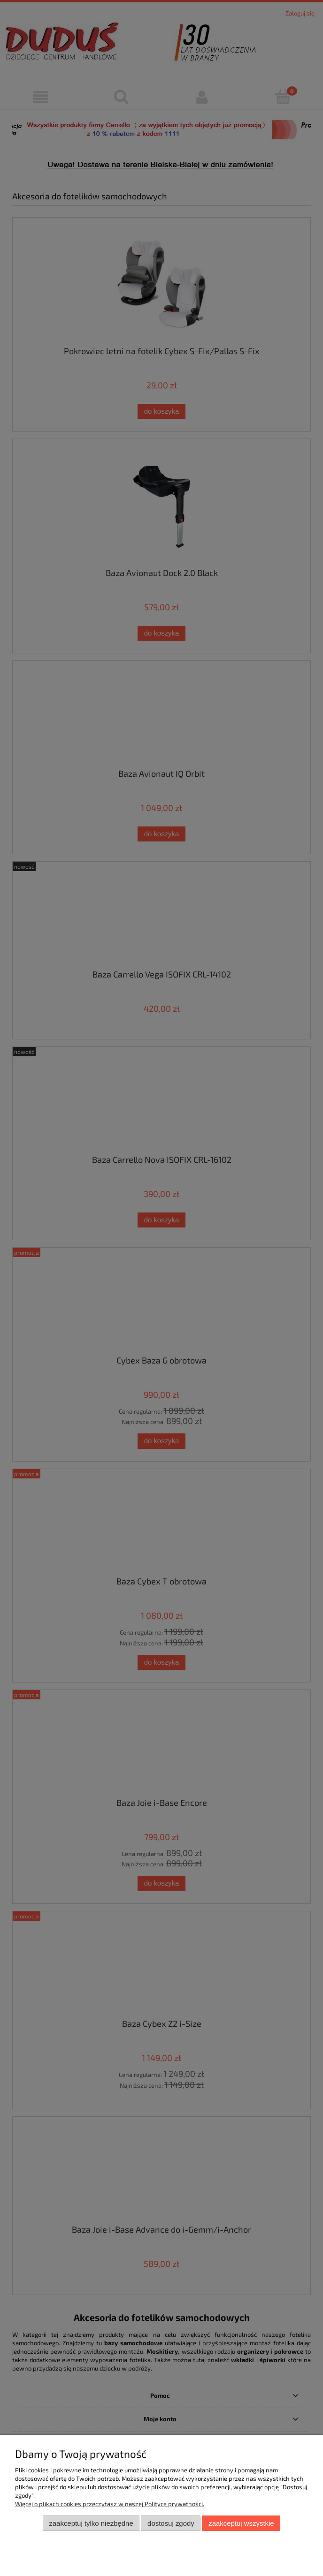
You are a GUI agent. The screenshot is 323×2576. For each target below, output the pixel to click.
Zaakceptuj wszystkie (241, 2523)
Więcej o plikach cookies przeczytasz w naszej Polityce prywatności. (109, 2504)
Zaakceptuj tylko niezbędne (91, 2523)
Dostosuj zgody (170, 2523)
